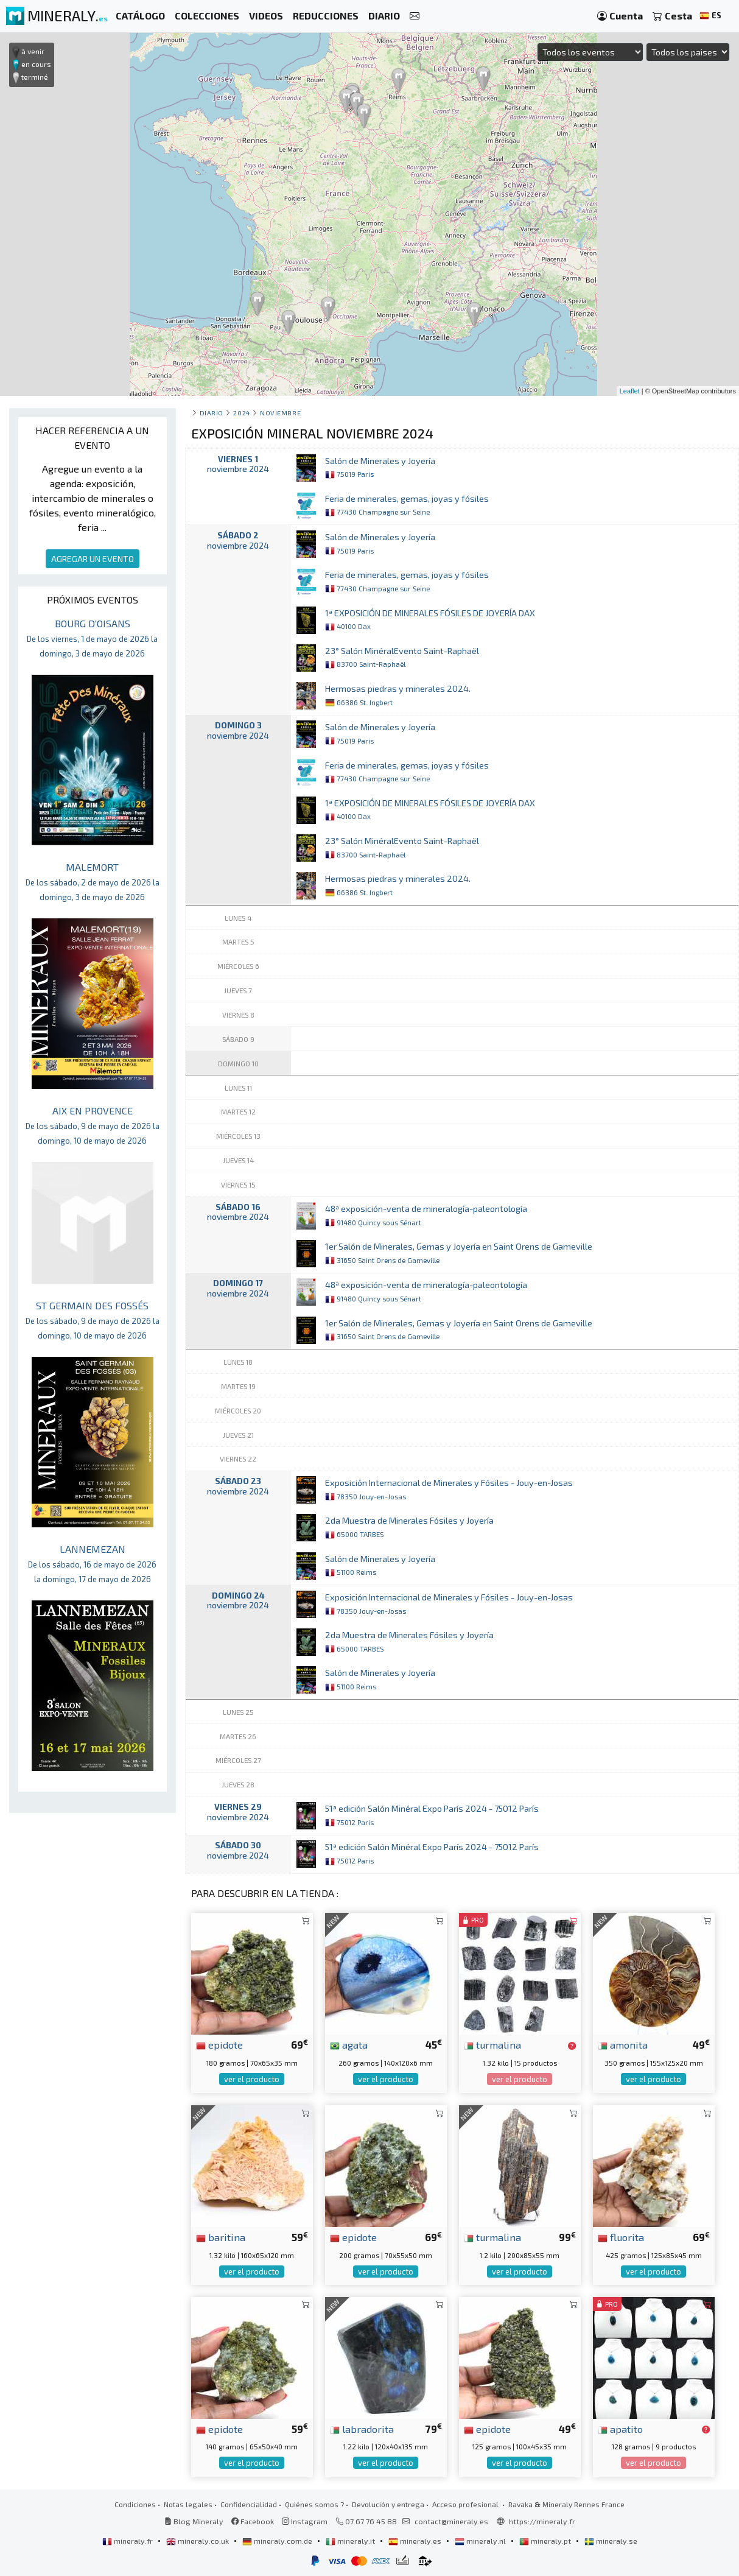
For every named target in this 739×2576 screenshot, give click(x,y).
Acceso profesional (466, 2504)
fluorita (621, 2237)
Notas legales (188, 2504)
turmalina (492, 2044)
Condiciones (135, 2504)
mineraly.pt (546, 2540)
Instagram (304, 2521)
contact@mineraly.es (451, 2521)
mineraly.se (610, 2540)
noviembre (280, 413)
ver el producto (251, 2079)
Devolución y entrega (388, 2504)
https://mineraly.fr (542, 2521)
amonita (623, 2044)
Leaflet (630, 391)
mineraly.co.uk (198, 2540)
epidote (219, 2044)
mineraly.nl (481, 2540)
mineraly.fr (128, 2540)
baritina (220, 2237)
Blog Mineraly (193, 2521)
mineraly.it (351, 2540)
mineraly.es (415, 2540)
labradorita (362, 2429)
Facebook (252, 2521)
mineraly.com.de (278, 2540)
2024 (241, 413)
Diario (211, 413)
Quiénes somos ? (314, 2504)
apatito (620, 2429)
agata (349, 2044)
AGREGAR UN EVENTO (92, 559)
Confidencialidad (248, 2504)
